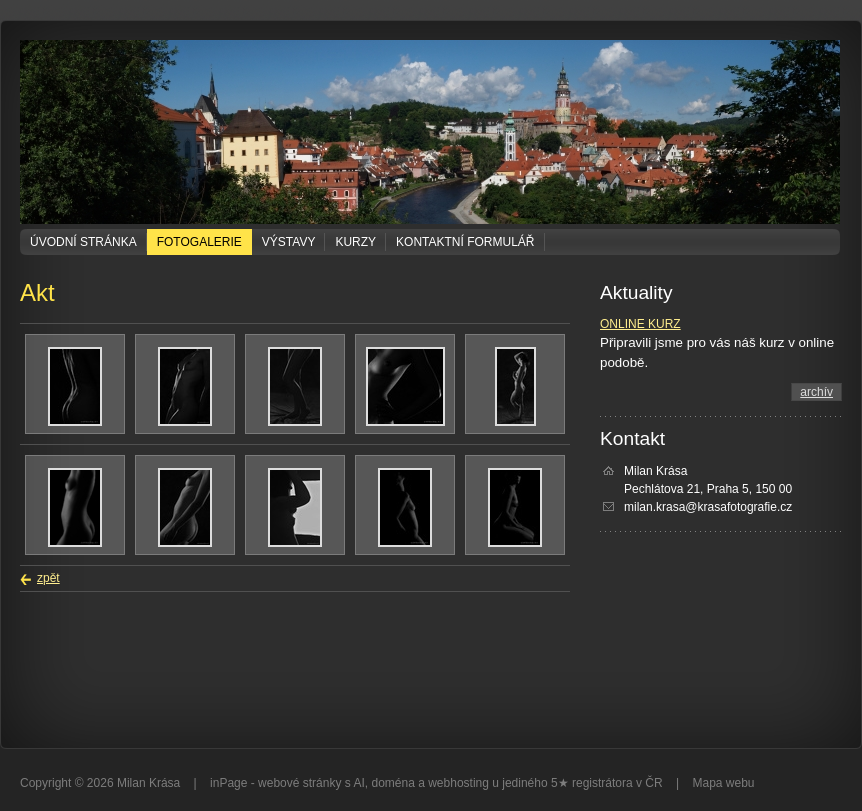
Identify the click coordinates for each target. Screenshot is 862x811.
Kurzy (355, 242)
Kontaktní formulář (465, 242)
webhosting (458, 783)
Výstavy (289, 242)
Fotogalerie (199, 242)
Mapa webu (723, 783)
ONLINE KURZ (640, 324)
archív (816, 392)
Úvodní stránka (83, 242)
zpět (48, 578)
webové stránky (299, 783)
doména (392, 783)
